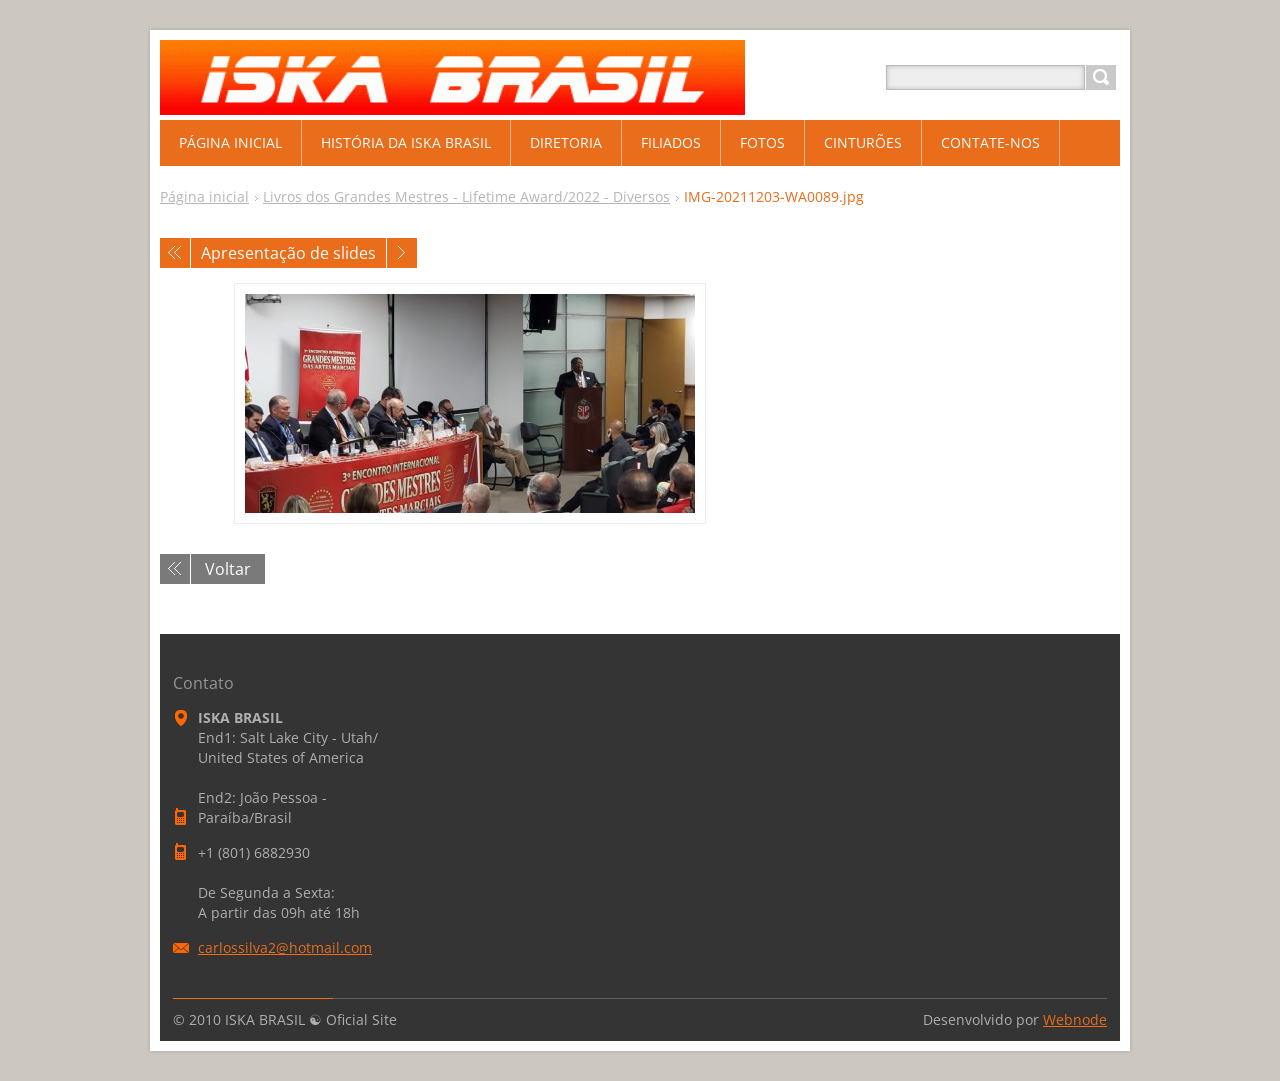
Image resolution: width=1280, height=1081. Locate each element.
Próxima (402, 253)
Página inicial (204, 196)
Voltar (228, 569)
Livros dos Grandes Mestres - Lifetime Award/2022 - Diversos (466, 196)
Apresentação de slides (288, 253)
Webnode (1075, 1019)
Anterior (175, 253)
